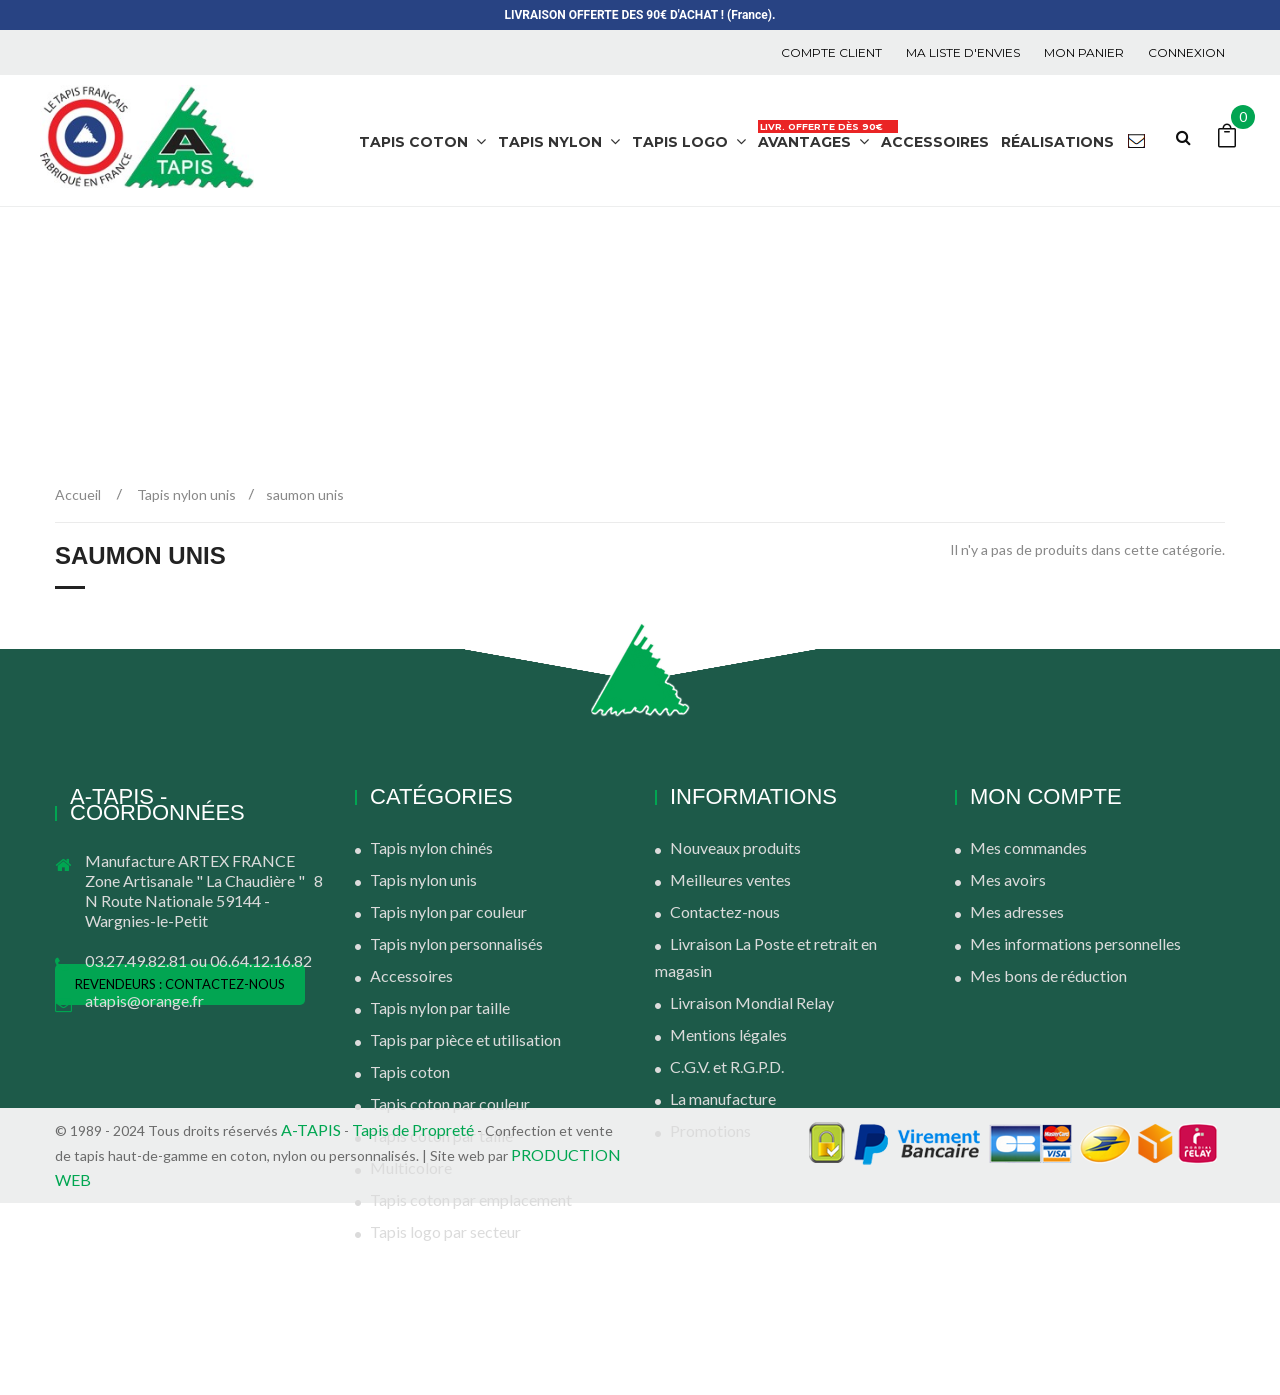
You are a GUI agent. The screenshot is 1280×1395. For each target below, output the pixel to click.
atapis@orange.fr (144, 1000)
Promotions (710, 1130)
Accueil (78, 494)
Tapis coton (410, 1071)
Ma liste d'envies (963, 52)
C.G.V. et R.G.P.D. (727, 1066)
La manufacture (723, 1098)
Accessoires (411, 975)
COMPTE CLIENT (831, 52)
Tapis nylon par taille (440, 1007)
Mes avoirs (1008, 879)
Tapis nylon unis (423, 879)
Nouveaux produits (735, 847)
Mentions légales (728, 1034)
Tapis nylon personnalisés (456, 943)
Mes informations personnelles (1075, 943)
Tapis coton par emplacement (471, 1199)
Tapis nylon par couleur (448, 911)
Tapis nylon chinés (431, 847)
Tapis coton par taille (441, 1135)
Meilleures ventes (730, 879)
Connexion (1186, 52)
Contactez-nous (725, 911)
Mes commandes (1028, 847)
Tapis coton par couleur (450, 1103)
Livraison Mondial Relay (752, 1002)
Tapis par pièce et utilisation (465, 1039)
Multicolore (411, 1167)
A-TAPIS (311, 1321)
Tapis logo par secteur (445, 1231)
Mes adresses (1017, 911)
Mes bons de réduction (1048, 975)
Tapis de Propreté (414, 1321)
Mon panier (1084, 52)
